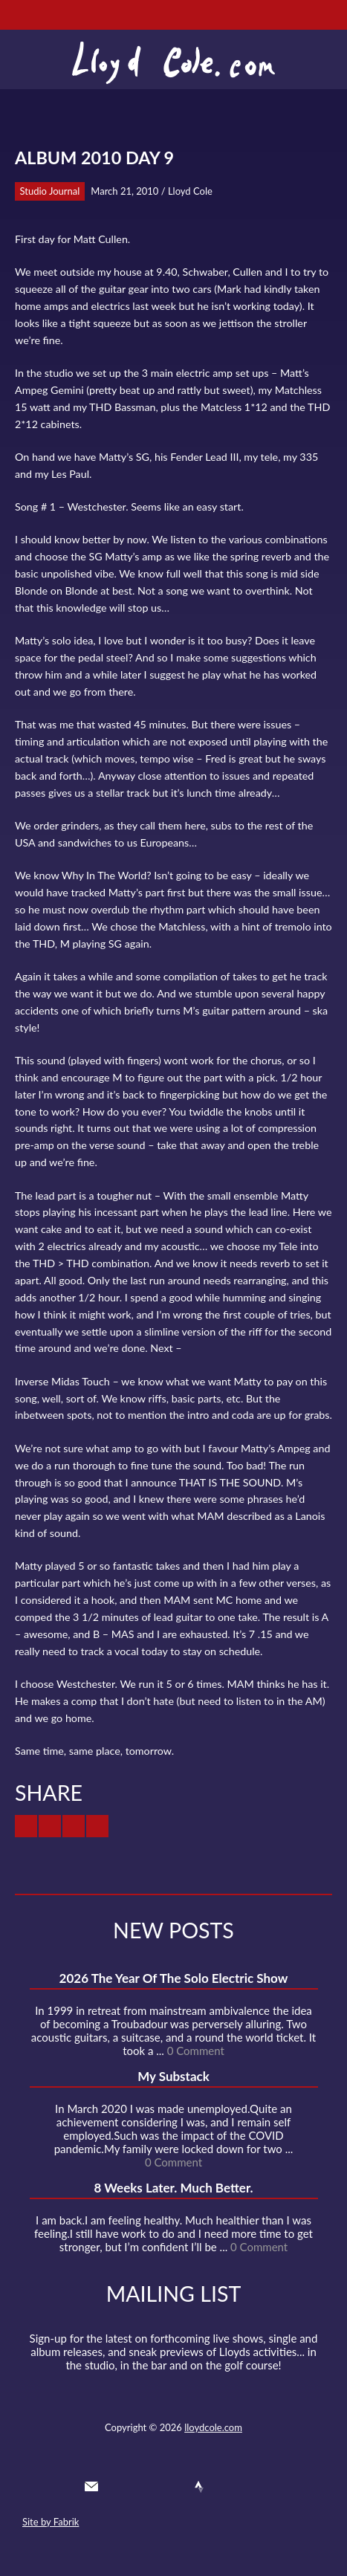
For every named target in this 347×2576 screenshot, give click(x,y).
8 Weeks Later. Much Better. (173, 2187)
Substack (253, 2486)
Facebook (145, 2486)
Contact (91, 2486)
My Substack (173, 2076)
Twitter (118, 2486)
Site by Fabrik (50, 2522)
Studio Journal (50, 191)
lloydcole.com (213, 2427)
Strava (199, 2486)
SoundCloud (172, 2486)
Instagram (226, 2486)
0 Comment (195, 2050)
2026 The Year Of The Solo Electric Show (173, 1978)
